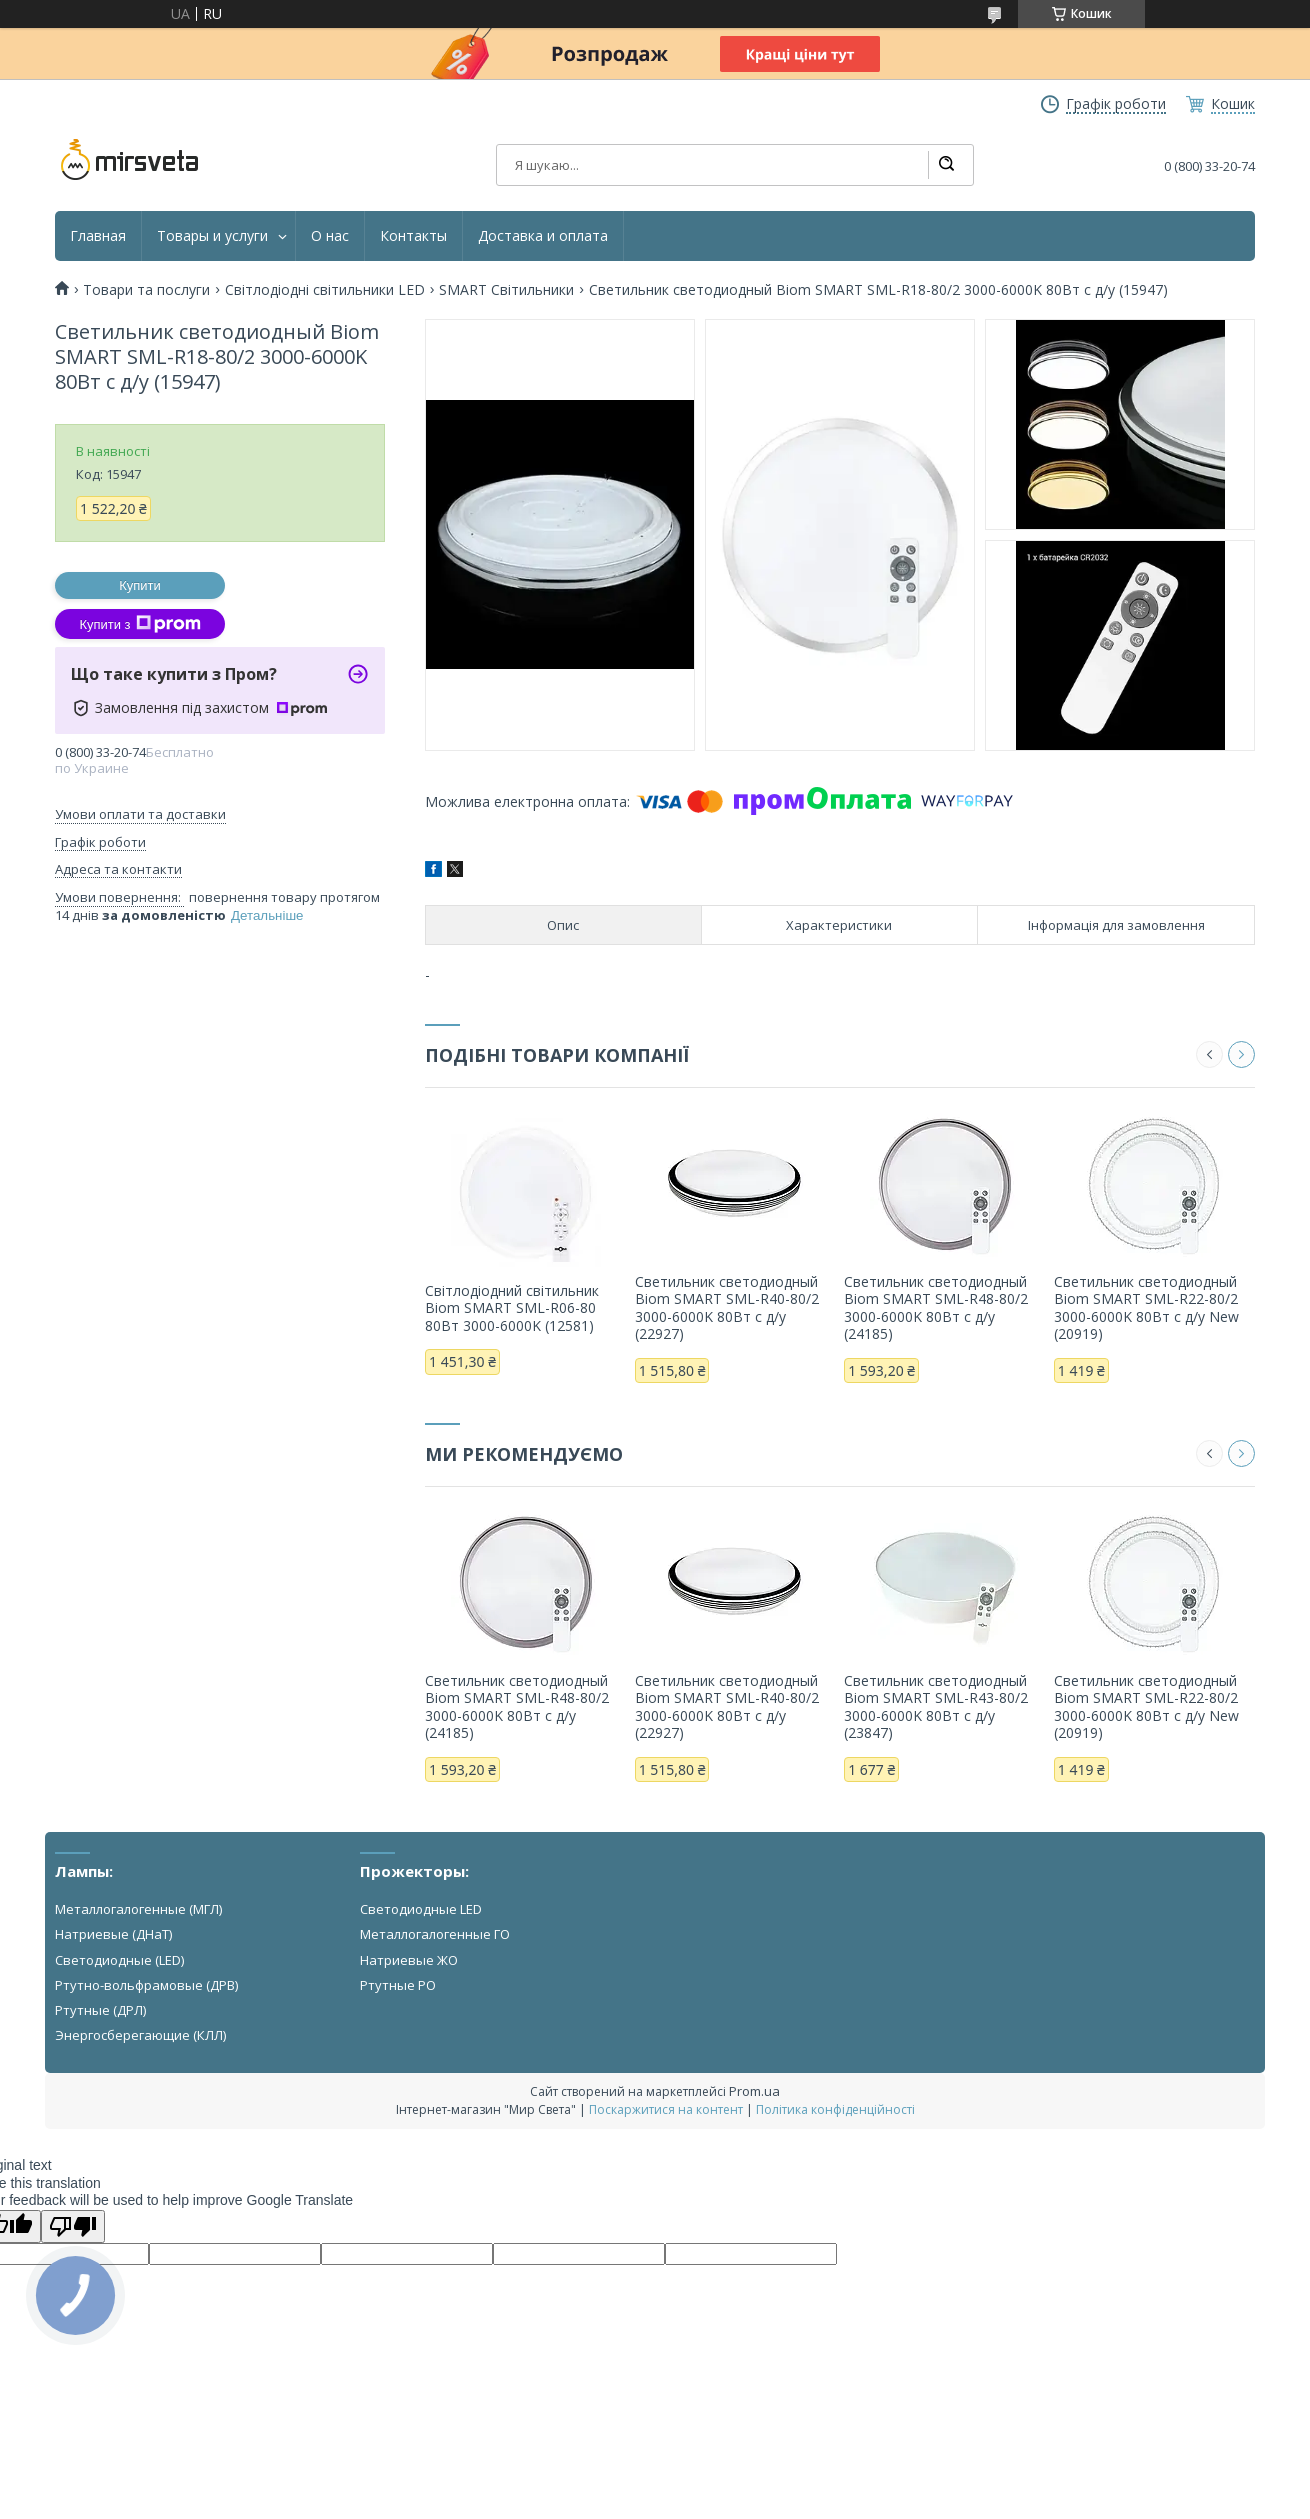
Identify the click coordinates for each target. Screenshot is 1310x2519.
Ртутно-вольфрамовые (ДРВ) (146, 1985)
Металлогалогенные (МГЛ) (138, 1909)
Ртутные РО (398, 1985)
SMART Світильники (506, 290)
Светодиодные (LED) (119, 1960)
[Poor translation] (73, 2226)
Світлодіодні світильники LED (325, 290)
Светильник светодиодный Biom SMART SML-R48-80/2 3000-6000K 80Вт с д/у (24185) (936, 1308)
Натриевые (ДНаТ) (113, 1934)
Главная (98, 236)
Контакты (413, 236)
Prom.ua (754, 2091)
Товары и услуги (212, 236)
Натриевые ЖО (409, 1960)
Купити (140, 585)
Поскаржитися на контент (666, 2109)
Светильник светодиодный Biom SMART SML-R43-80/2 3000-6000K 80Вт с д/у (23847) (936, 1707)
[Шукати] (946, 165)
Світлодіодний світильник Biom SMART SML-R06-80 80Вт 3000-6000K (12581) (512, 1308)
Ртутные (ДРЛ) (100, 2010)
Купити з (139, 624)
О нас (330, 236)
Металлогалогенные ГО (435, 1934)
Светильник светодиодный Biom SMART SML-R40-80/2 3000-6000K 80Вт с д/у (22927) (727, 1308)
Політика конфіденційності (835, 2109)
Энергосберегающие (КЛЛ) (140, 2035)
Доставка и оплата (543, 236)
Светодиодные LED (421, 1909)
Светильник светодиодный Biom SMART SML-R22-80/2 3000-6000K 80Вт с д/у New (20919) (1146, 1308)
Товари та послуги (146, 290)
